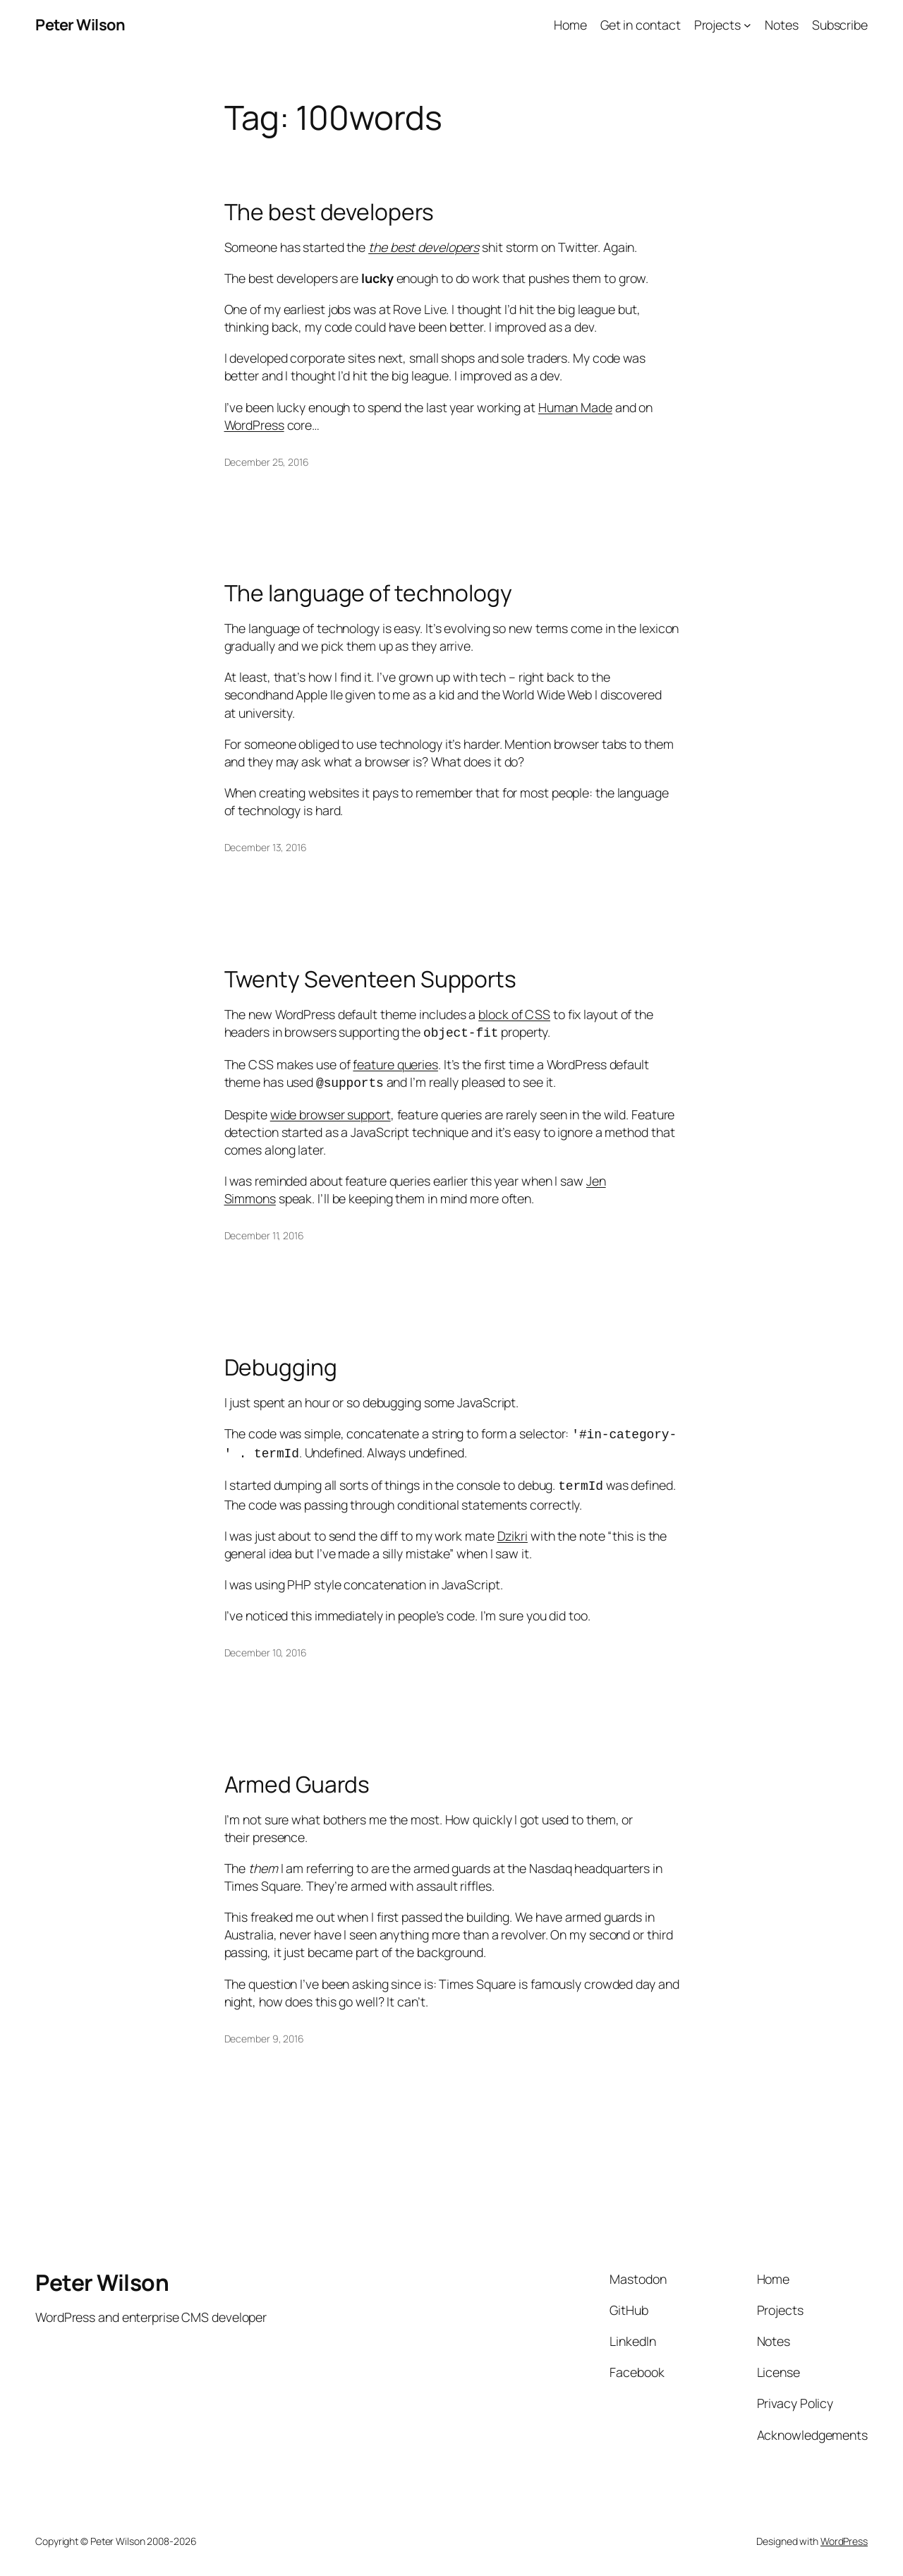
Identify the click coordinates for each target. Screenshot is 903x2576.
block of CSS (514, 1014)
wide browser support (330, 1111)
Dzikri (512, 1528)
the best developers (423, 247)
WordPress (254, 424)
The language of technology (368, 593)
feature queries (395, 1062)
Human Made (575, 407)
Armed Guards (297, 1777)
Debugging (280, 1365)
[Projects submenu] (747, 25)
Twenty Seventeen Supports (370, 979)
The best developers (329, 212)
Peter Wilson (80, 24)
